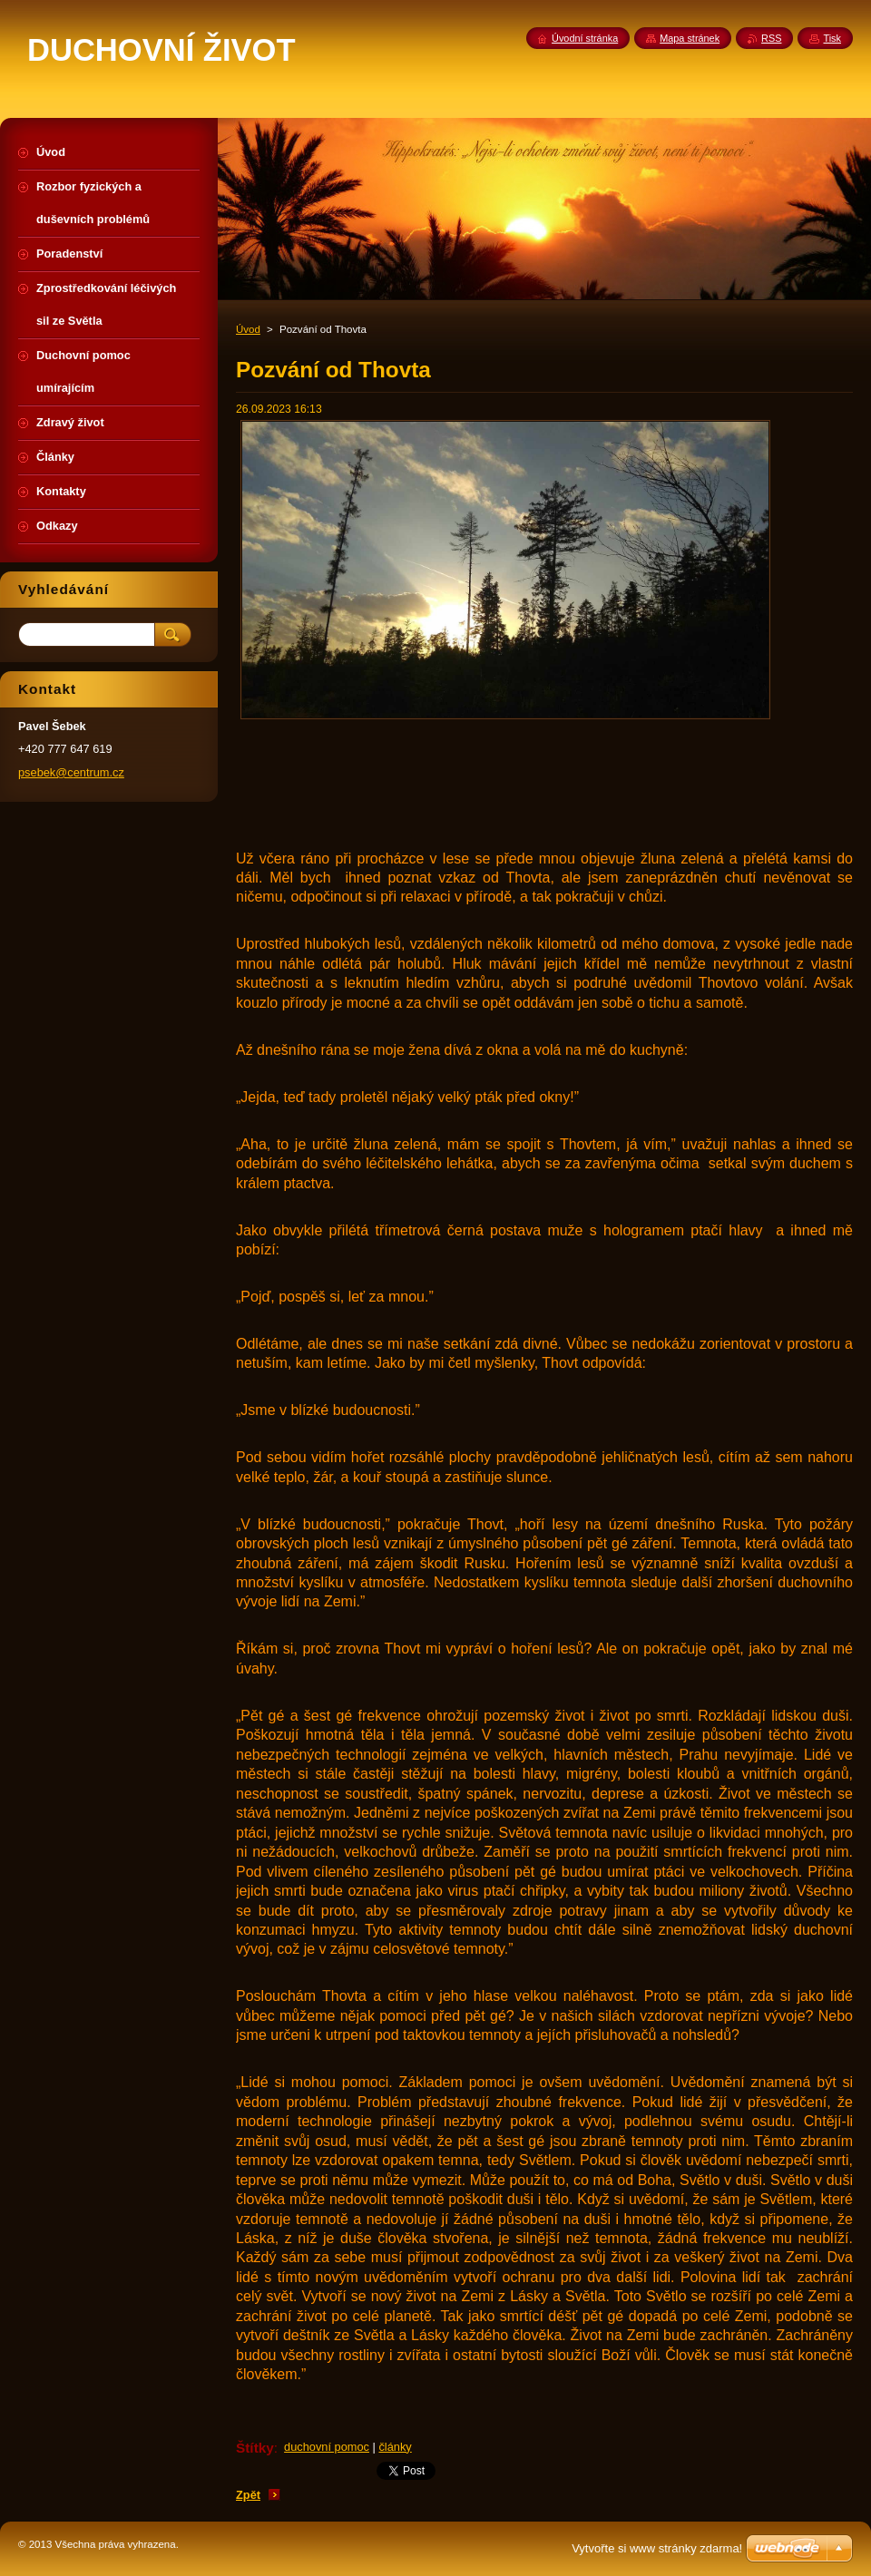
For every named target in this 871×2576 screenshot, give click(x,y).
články (394, 2447)
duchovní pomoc (326, 2447)
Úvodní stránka (585, 38)
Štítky (255, 2447)
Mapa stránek (689, 38)
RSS (771, 38)
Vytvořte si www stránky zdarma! (657, 2548)
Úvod (248, 329)
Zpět (248, 2495)
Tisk (832, 38)
